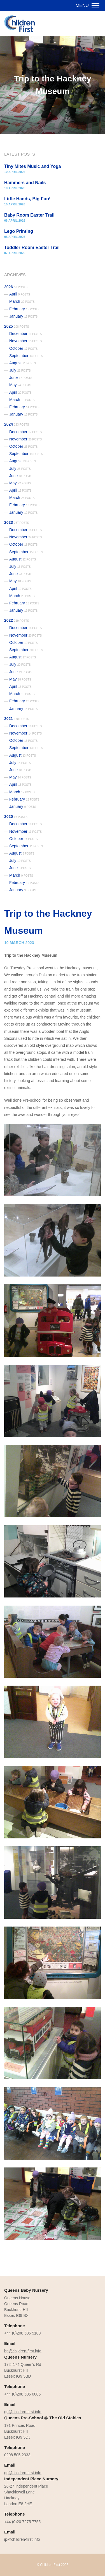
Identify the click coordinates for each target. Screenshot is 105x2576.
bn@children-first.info (22, 2351)
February (24, 309)
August (22, 363)
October (23, 348)
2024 (16, 424)
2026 (15, 287)
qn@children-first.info (22, 2412)
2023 (16, 522)
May (20, 385)
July (20, 370)
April (19, 294)
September (26, 355)
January (23, 316)
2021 (16, 718)
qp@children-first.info (22, 2473)
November (25, 341)
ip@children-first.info (22, 2539)
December (25, 333)
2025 (16, 326)
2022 (16, 620)
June (20, 377)
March (22, 301)
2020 (15, 816)
